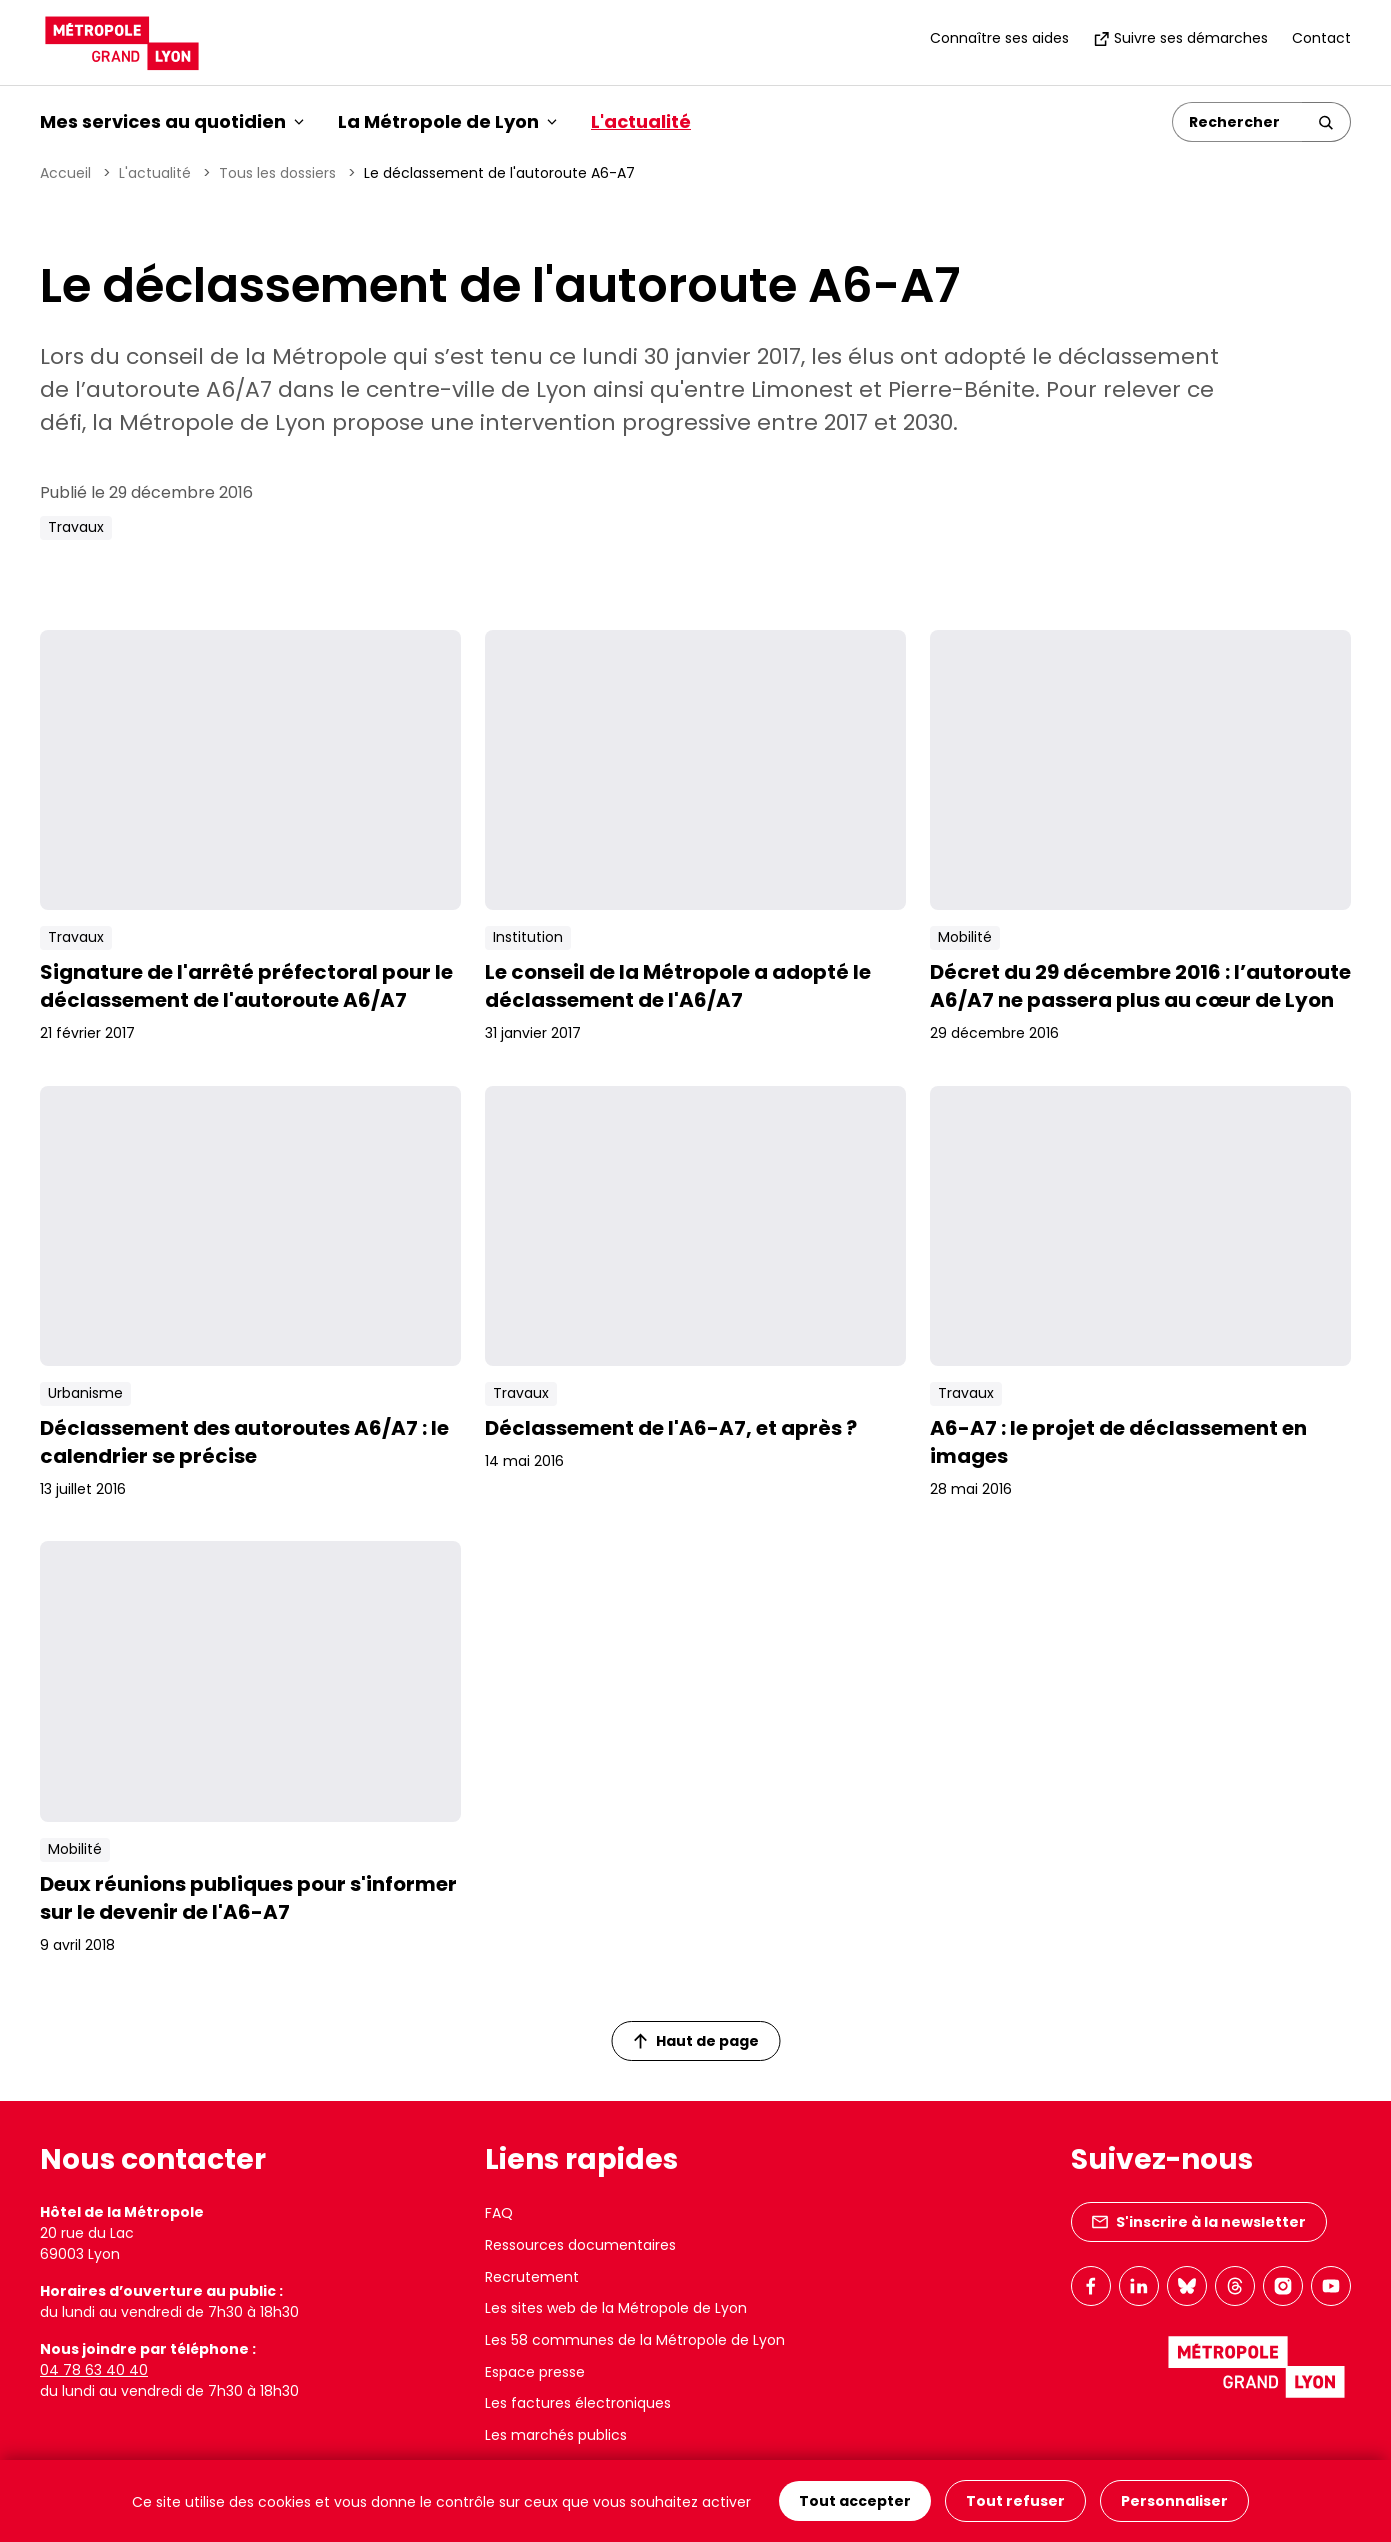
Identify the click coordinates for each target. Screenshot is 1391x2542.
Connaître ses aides (999, 38)
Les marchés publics (556, 2435)
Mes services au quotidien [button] (172, 121)
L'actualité (641, 121)
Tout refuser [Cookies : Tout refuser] (1015, 2501)
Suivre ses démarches (1180, 38)
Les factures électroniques (578, 2403)
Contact (1321, 38)
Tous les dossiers (277, 173)
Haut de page (696, 2041)
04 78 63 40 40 (94, 2370)
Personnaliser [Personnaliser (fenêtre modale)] (1174, 2501)
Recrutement (532, 2277)
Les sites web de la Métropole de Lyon (616, 2308)
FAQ (499, 2213)
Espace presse (535, 2372)
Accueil (65, 173)
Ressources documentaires (580, 2245)
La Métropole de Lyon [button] (447, 121)
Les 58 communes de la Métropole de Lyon (635, 2340)
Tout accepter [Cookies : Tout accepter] (855, 2501)
